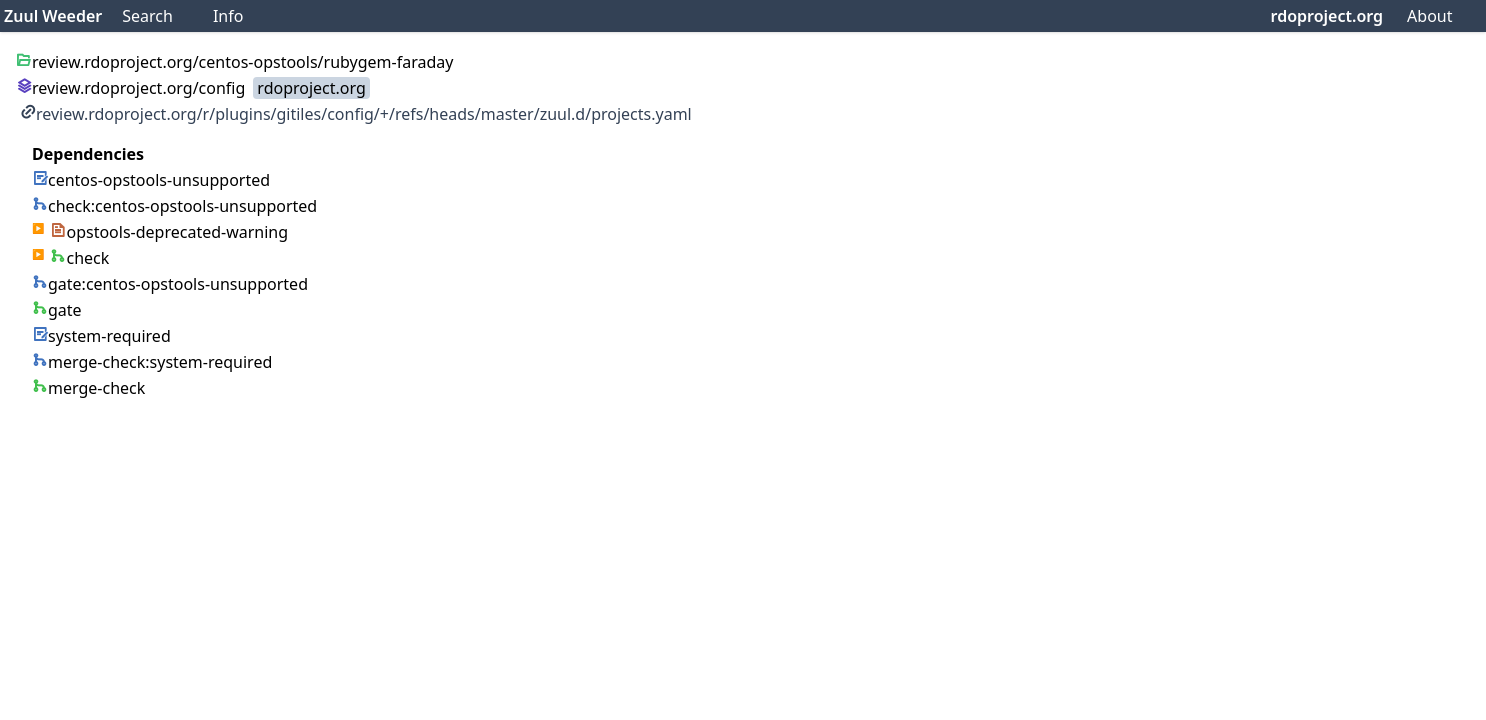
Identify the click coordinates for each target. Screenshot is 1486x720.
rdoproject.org (1327, 16)
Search (147, 16)
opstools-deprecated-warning (169, 232)
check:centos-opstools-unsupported (174, 206)
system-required (101, 336)
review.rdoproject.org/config (130, 88)
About (1429, 16)
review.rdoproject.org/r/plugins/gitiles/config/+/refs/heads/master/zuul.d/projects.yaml (356, 114)
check (79, 258)
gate (57, 310)
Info (228, 16)
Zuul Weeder (53, 16)
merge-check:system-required (152, 362)
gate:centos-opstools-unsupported (170, 284)
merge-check (88, 388)
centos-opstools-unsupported (151, 180)
